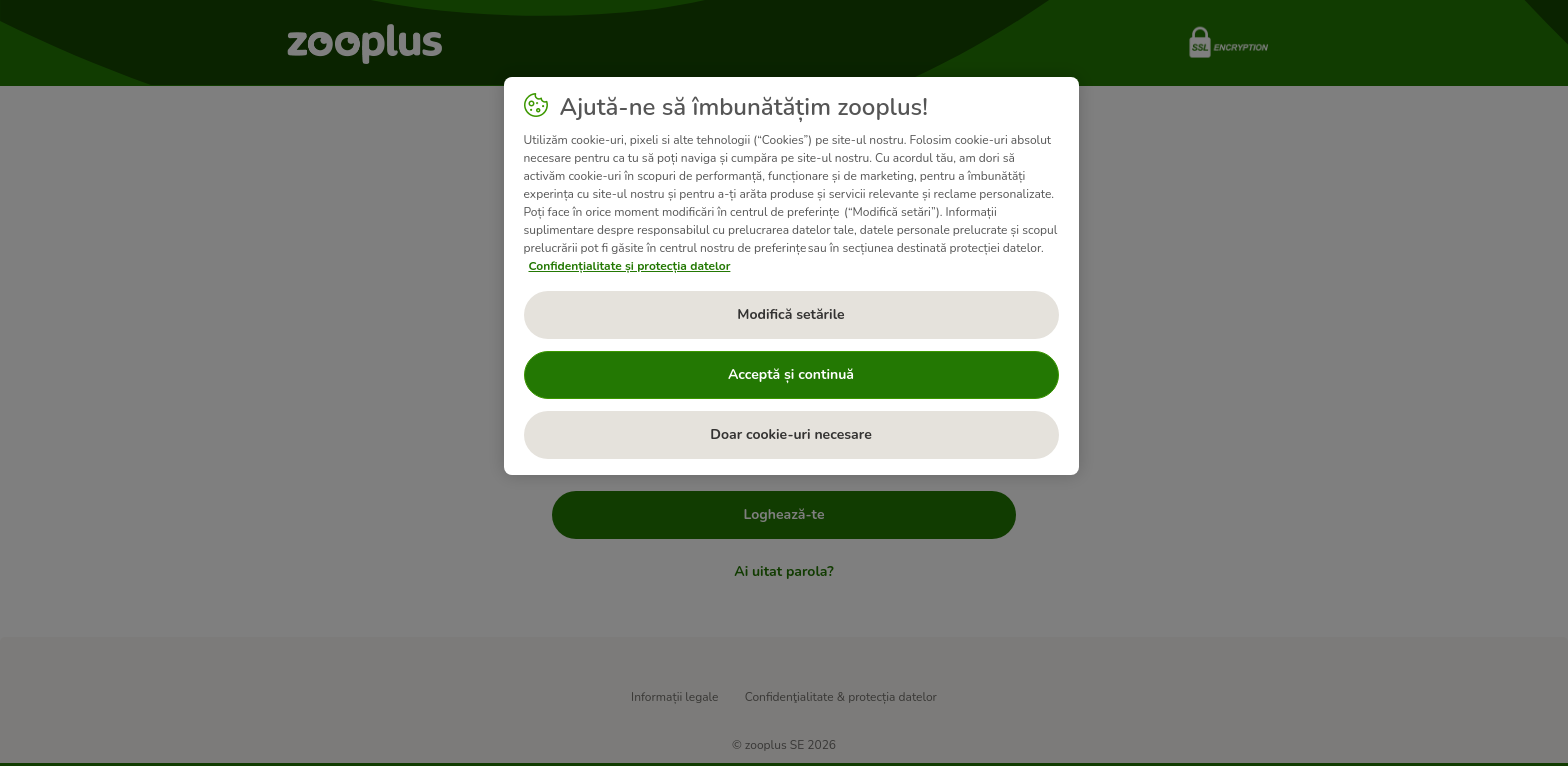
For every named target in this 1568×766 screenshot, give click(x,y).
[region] (791, 276)
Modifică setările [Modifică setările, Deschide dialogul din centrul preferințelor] (790, 314)
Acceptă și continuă (791, 374)
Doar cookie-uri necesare (790, 434)
